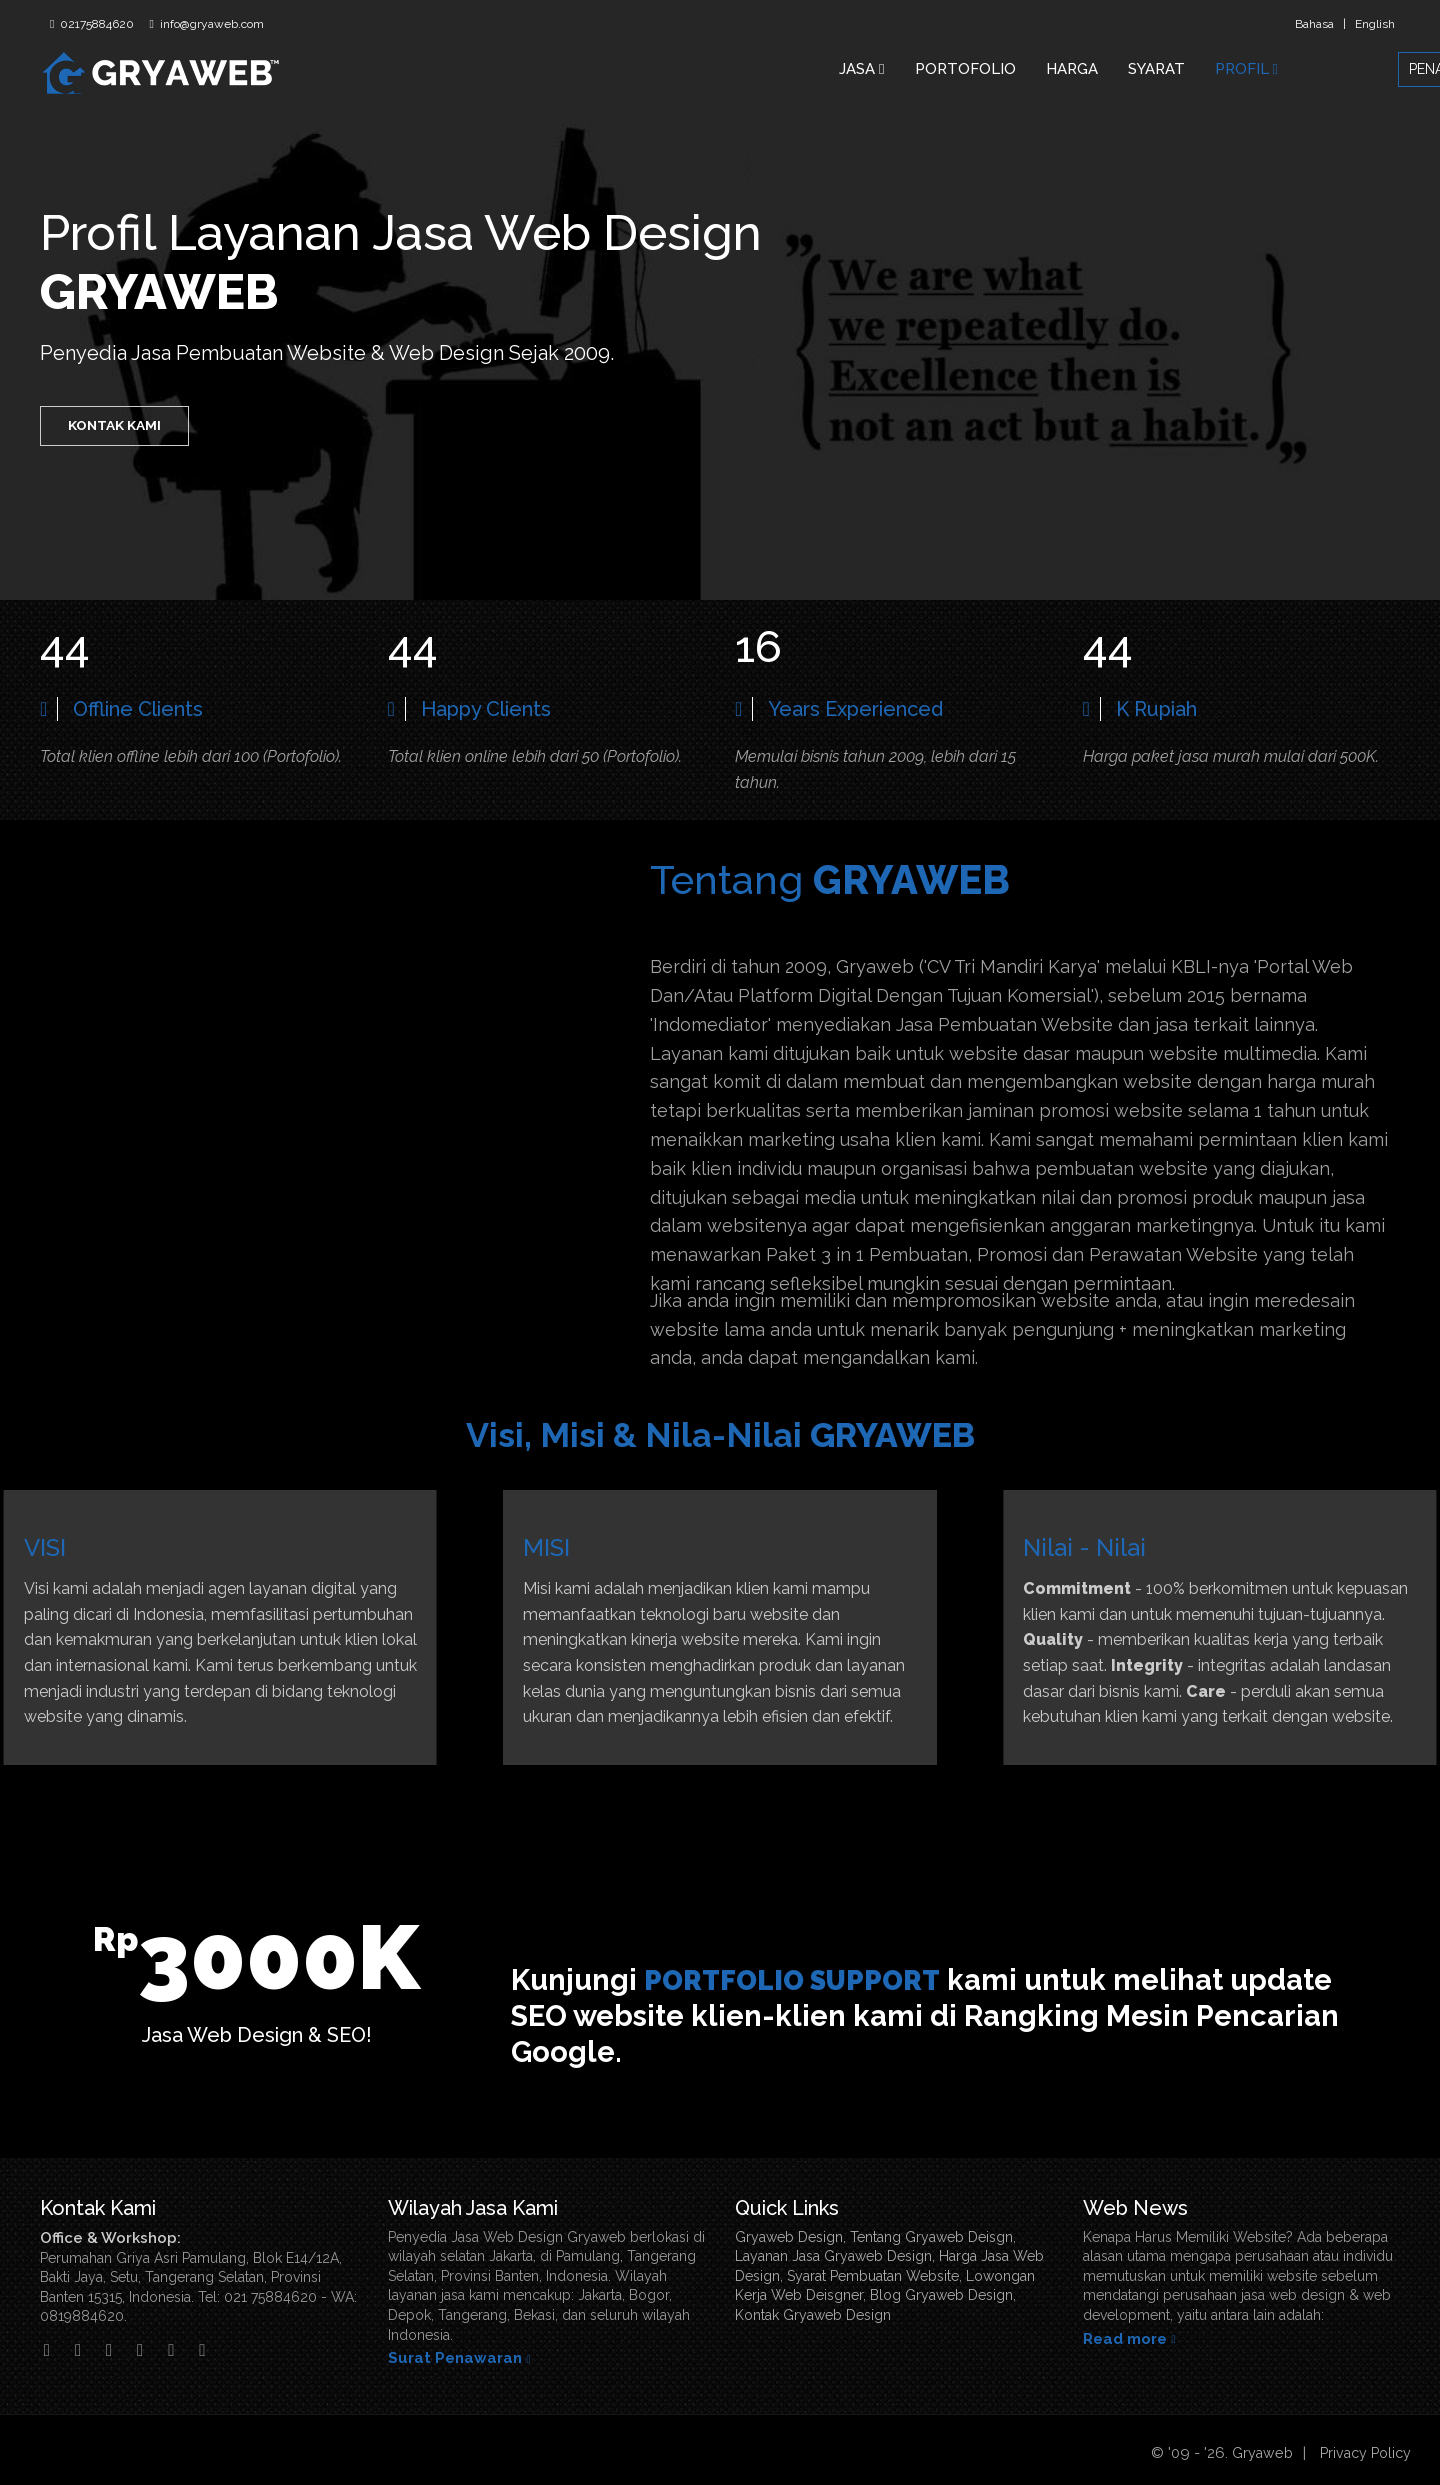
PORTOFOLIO (965, 69)
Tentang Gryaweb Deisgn (931, 2237)
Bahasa (1314, 24)
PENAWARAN (1347, 69)
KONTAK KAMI (118, 430)
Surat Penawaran (455, 2358)
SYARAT (1156, 69)
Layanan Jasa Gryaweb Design (833, 2256)
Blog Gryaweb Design (941, 2295)
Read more (1125, 2339)
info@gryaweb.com (210, 24)
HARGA (1072, 69)
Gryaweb (1254, 2453)
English (1375, 24)
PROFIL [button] (1246, 69)
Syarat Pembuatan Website (873, 2276)
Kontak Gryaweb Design (813, 2315)
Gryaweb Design (789, 2237)
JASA (861, 69)
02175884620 (95, 24)
